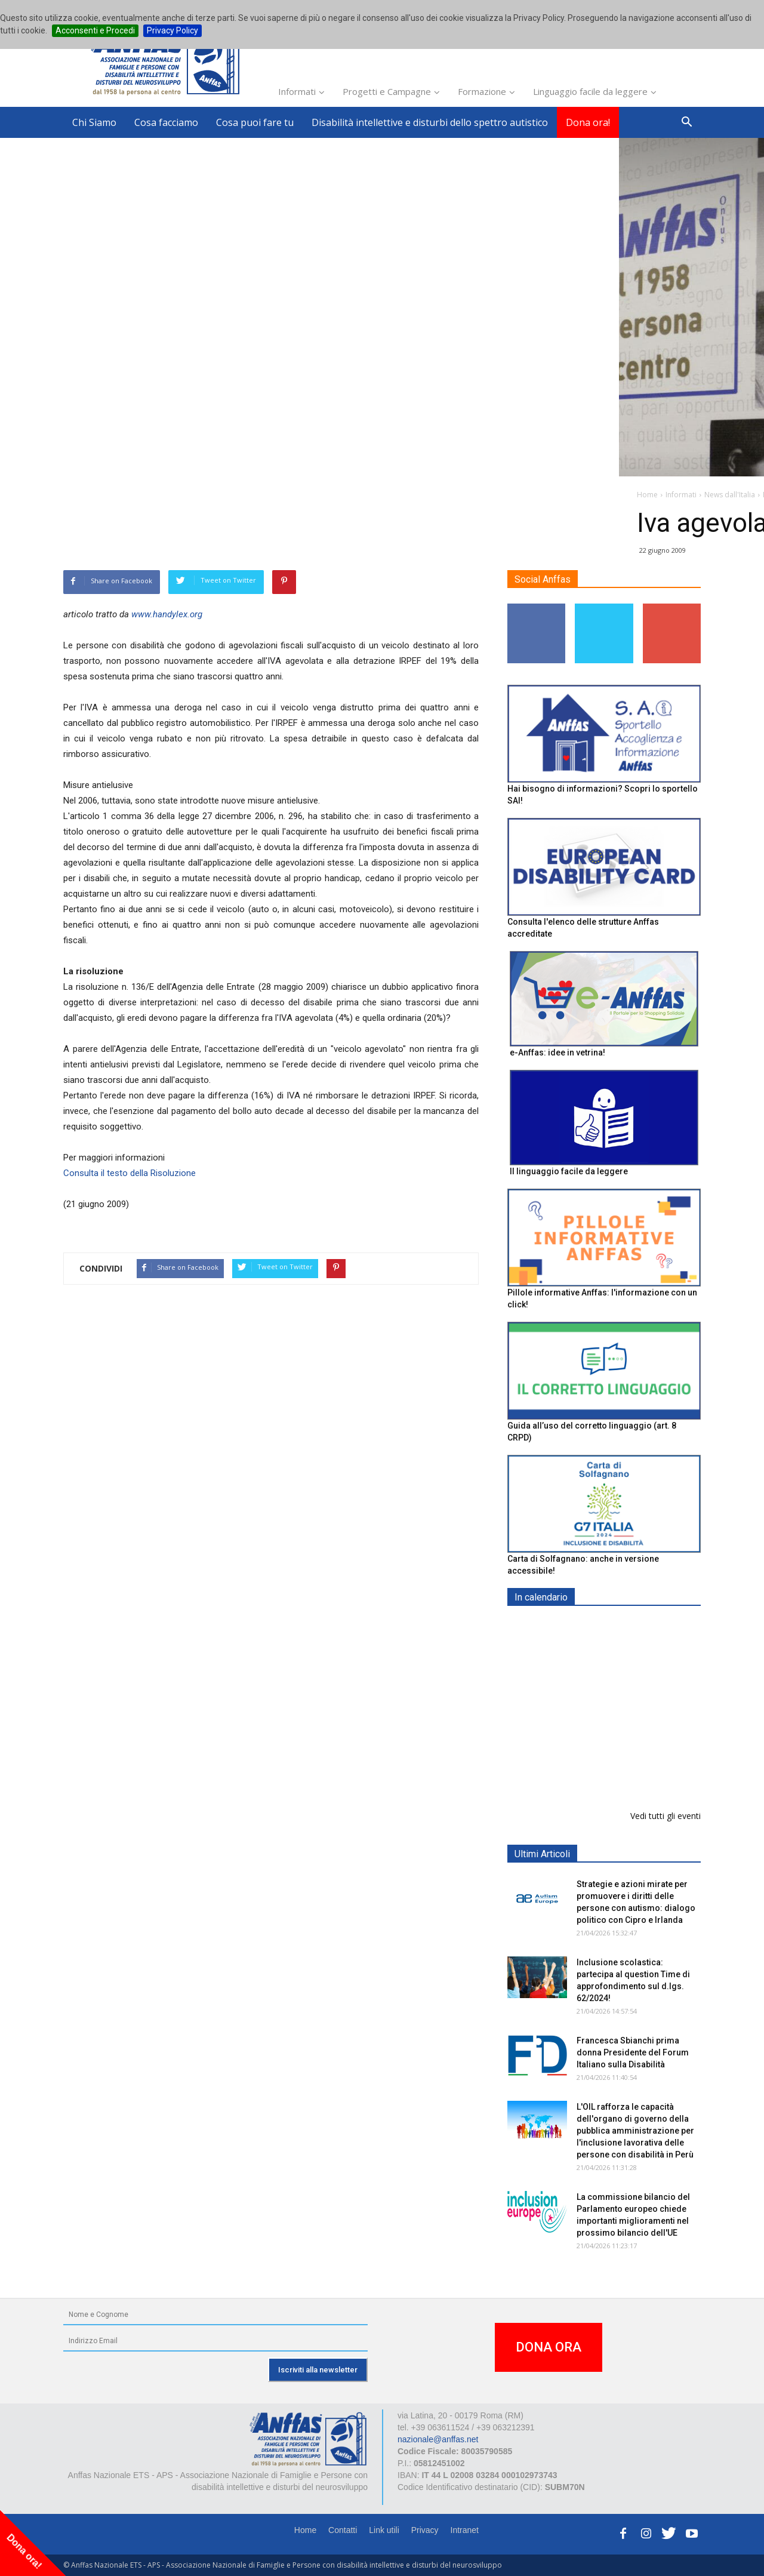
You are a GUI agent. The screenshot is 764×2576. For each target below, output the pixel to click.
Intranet (465, 2530)
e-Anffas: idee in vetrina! (557, 1052)
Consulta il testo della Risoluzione (129, 1173)
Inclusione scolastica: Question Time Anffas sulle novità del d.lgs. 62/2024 (631, 1771)
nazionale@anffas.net (438, 2439)
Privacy (425, 2530)
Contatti (342, 2530)
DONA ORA (548, 2347)
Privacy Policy (172, 30)
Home (305, 2530)
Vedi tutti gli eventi (665, 1815)
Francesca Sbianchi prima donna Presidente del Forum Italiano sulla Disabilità (633, 2052)
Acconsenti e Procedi (95, 30)
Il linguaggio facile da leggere (569, 1171)
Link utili (384, 2530)
